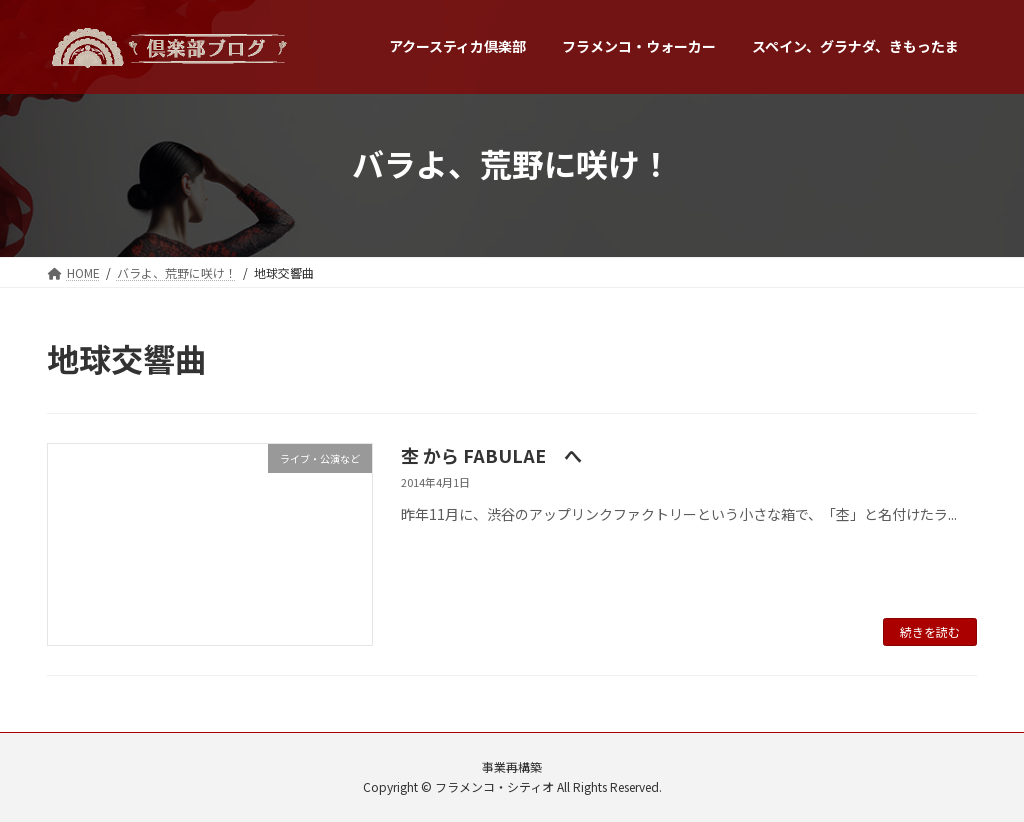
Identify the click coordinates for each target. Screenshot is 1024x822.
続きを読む (930, 631)
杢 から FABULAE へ (491, 455)
